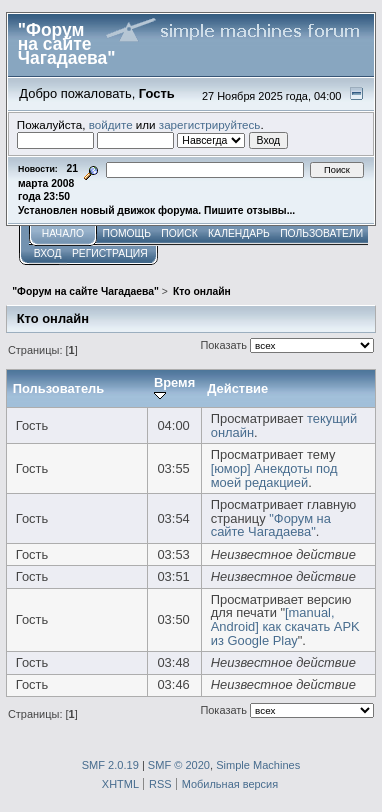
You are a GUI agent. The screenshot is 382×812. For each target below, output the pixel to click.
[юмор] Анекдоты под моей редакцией (274, 475)
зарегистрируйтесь (210, 124)
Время (174, 388)
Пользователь (59, 388)
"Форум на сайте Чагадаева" (271, 525)
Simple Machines (258, 765)
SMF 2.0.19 (110, 765)
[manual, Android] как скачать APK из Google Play (285, 626)
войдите (111, 124)
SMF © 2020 (179, 765)
